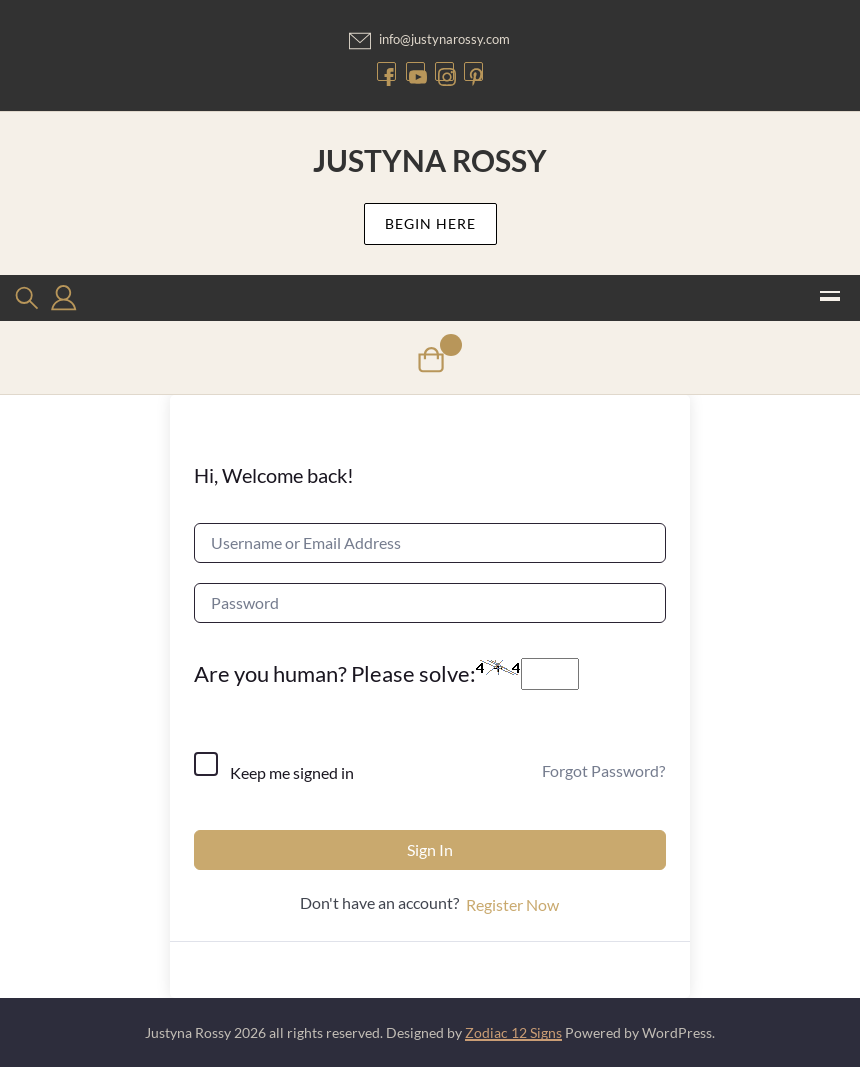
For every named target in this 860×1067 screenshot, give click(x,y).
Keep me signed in (292, 772)
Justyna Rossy (430, 160)
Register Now (512, 904)
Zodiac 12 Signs (513, 1032)
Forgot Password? (603, 770)
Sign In (430, 849)
